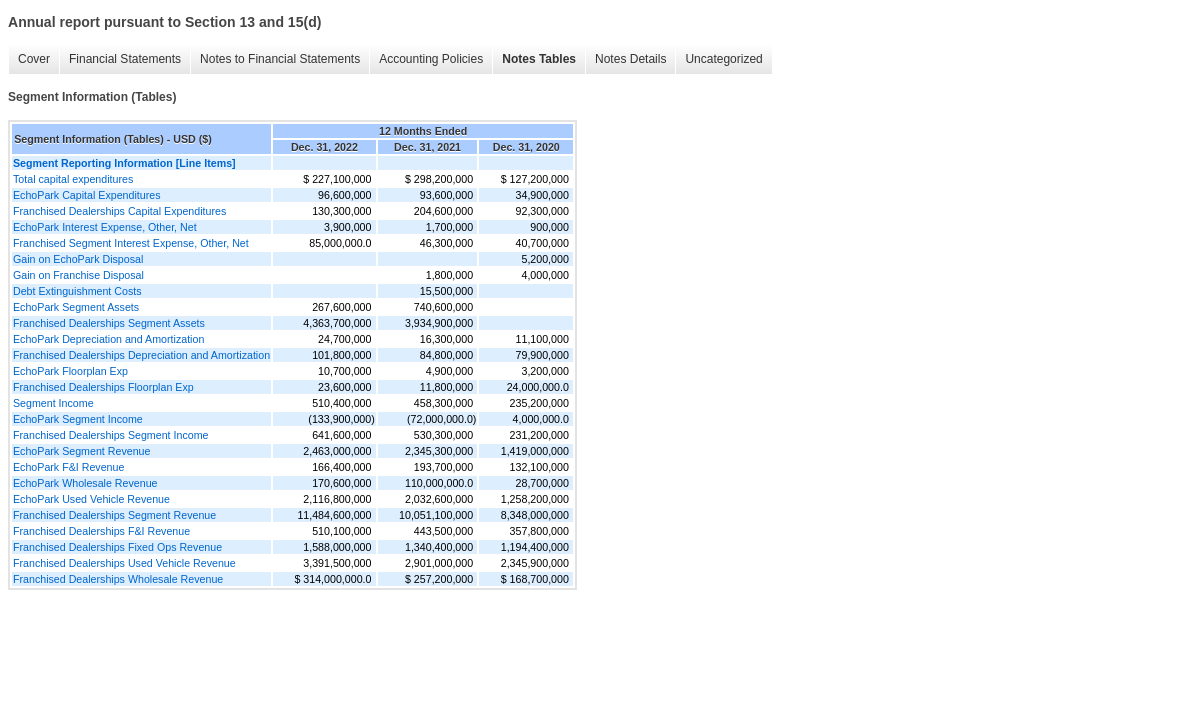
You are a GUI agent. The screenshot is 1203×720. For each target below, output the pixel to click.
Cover (34, 59)
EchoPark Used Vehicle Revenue (91, 499)
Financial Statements (125, 59)
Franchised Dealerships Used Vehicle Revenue (124, 563)
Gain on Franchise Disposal (78, 275)
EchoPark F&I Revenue (68, 467)
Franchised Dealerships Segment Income (110, 435)
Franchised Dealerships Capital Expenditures (119, 211)
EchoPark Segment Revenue (81, 451)
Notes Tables (539, 59)
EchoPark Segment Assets (76, 307)
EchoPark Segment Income (78, 419)
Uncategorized (723, 59)
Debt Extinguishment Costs (77, 291)
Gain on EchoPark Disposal (78, 259)
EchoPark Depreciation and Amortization (108, 339)
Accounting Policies (431, 59)
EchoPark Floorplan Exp (70, 371)
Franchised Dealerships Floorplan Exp (103, 387)
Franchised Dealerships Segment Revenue (114, 515)
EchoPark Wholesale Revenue (85, 483)
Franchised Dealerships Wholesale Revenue (118, 579)
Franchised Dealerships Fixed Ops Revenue (117, 547)
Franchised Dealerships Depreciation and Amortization (141, 355)
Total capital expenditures (73, 179)
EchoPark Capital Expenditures (87, 195)
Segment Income (53, 403)
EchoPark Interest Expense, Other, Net (105, 227)
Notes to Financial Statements (280, 59)
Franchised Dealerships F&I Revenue (101, 531)
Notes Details (630, 59)
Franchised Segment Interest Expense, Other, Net (131, 243)
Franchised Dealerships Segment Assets (109, 323)
